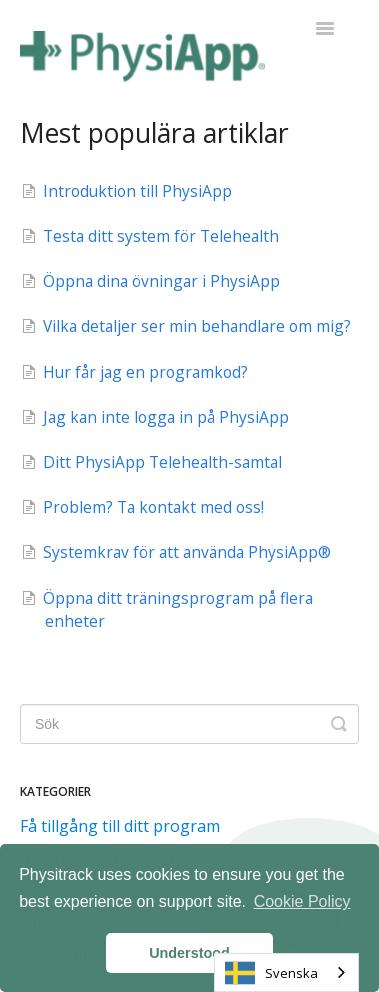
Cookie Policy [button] (302, 901)
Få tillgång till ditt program (120, 826)
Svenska (271, 973)
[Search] (189, 724)
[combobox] (286, 972)
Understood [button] (189, 953)
